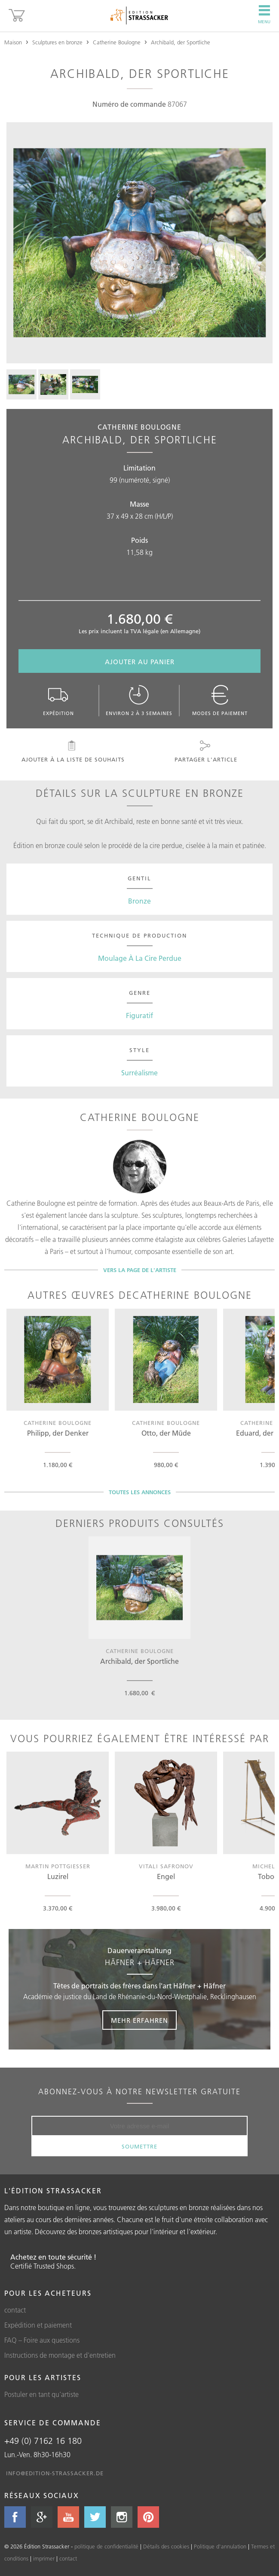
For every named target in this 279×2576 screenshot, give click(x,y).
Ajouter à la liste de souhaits (72, 751)
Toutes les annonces (140, 1492)
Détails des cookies (166, 2546)
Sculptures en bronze (57, 42)
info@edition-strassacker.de (55, 2473)
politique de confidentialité (106, 2546)
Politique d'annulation (220, 2546)
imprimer (44, 2558)
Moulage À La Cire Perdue (139, 958)
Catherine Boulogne (117, 42)
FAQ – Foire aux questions (42, 2340)
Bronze (139, 901)
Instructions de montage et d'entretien (60, 2355)
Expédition (58, 700)
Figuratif (139, 1015)
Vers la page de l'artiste (139, 1269)
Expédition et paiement (38, 2325)
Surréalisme (139, 1072)
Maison (13, 42)
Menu (264, 15)
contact (15, 2310)
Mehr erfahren (139, 2020)
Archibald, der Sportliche (180, 42)
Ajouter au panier (140, 662)
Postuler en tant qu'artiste (41, 2394)
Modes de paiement (220, 700)
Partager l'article (205, 751)
